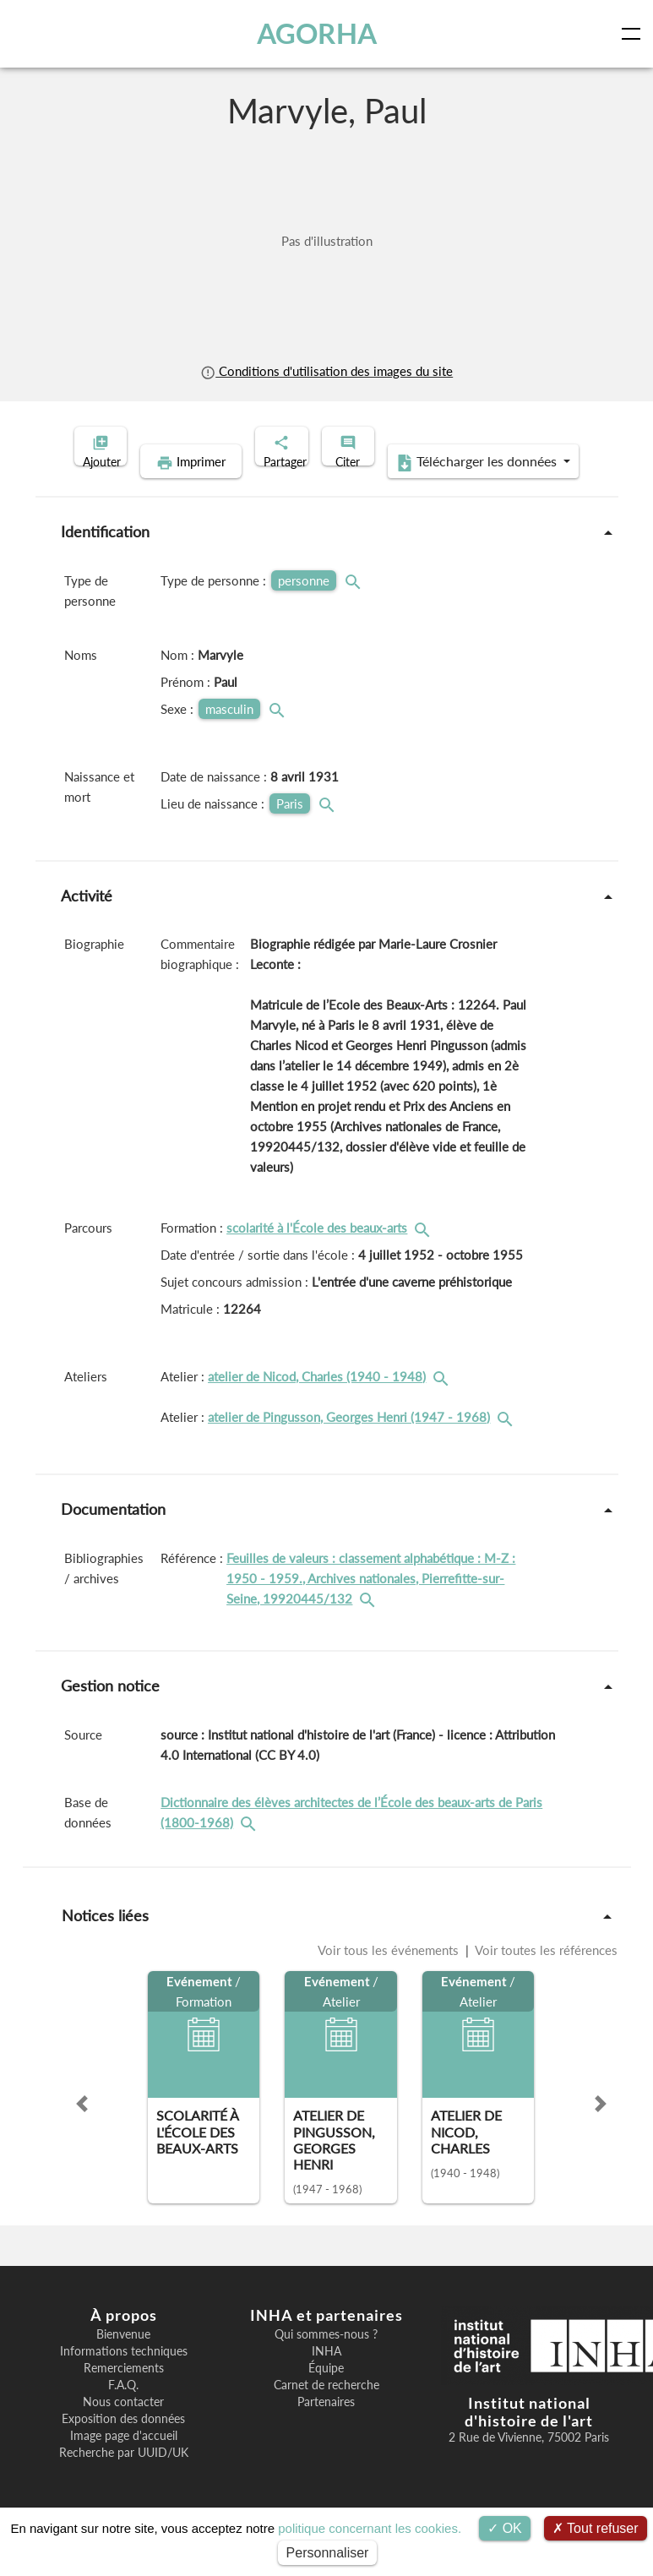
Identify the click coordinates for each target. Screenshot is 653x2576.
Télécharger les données (436, 488)
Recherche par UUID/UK (123, 2479)
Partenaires (326, 2428)
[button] (82, 2130)
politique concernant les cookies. (369, 2528)
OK (504, 2528)
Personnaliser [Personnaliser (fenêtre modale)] (327, 2553)
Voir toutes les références (545, 1976)
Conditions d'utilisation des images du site (326, 371)
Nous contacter (123, 2428)
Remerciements (124, 2394)
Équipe (326, 2394)
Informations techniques (124, 2377)
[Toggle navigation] (634, 34)
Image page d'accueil (123, 2462)
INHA (326, 2377)
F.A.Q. (123, 2411)
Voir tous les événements (390, 1976)
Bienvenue (123, 2360)
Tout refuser (595, 2528)
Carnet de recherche (326, 2411)
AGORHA (321, 33)
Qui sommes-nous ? (326, 2360)
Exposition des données (123, 2445)
